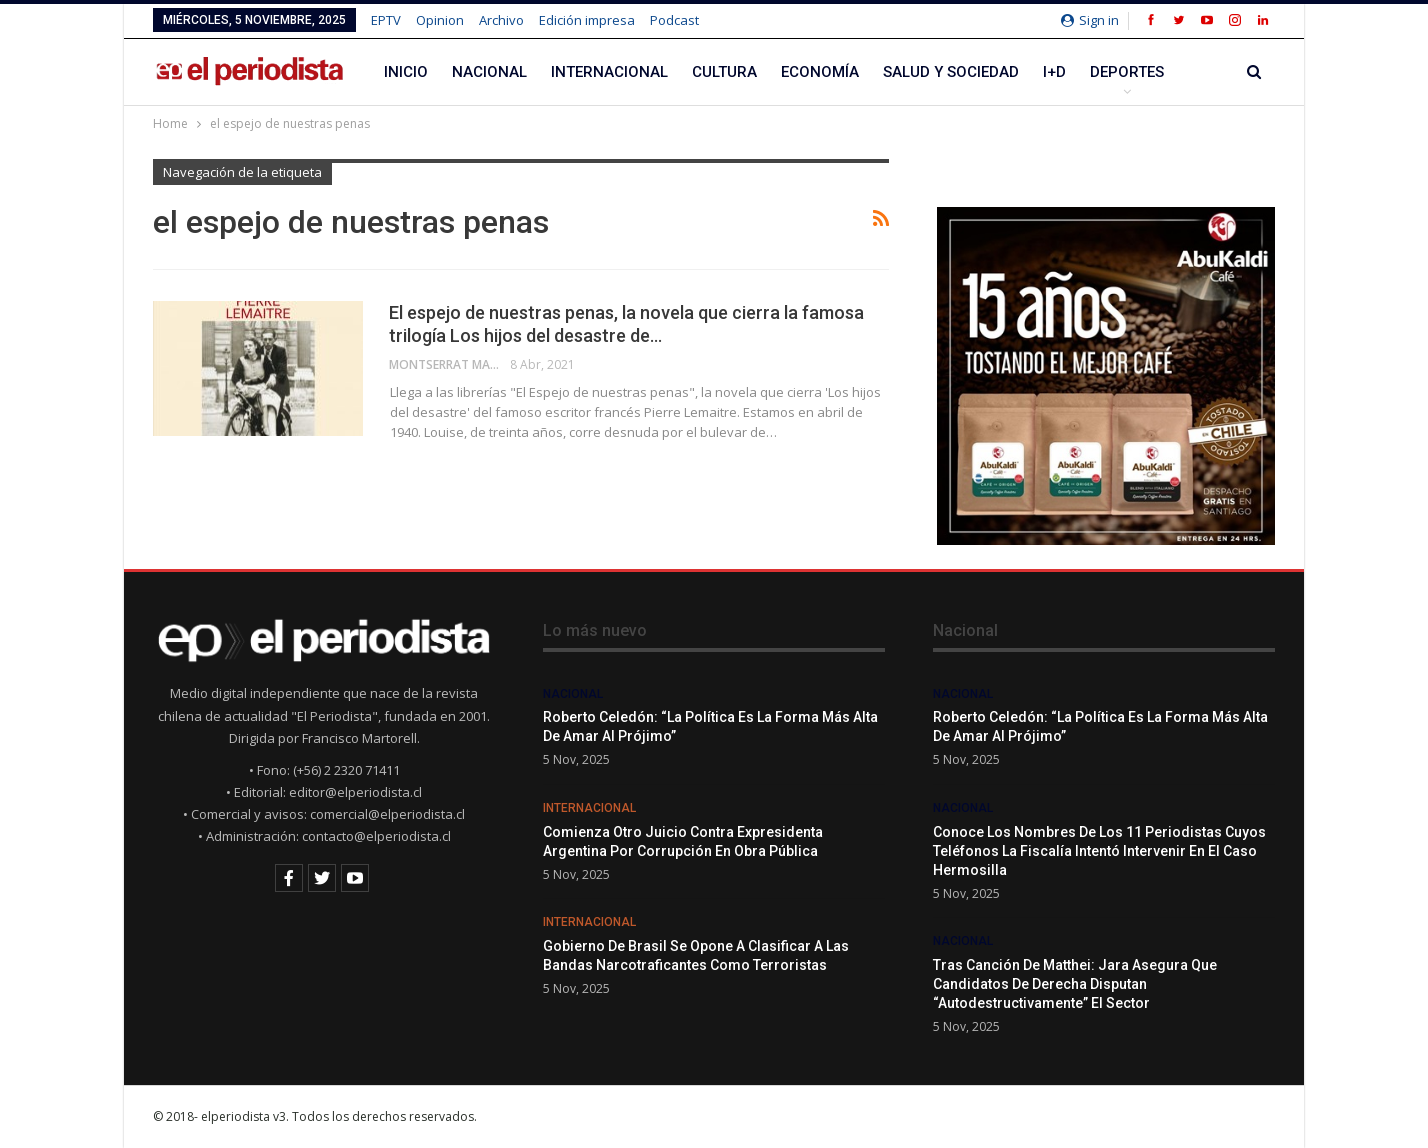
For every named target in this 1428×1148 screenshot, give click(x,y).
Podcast (674, 20)
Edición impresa (587, 20)
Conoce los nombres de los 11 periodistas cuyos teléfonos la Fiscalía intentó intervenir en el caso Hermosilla (1099, 851)
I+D (1054, 72)
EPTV (386, 20)
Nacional (489, 72)
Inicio (406, 72)
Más (1106, 72)
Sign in (1090, 20)
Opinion (440, 20)
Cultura (724, 72)
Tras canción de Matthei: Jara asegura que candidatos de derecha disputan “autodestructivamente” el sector (1075, 984)
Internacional (609, 72)
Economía (820, 72)
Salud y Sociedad (951, 72)
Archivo (501, 20)
